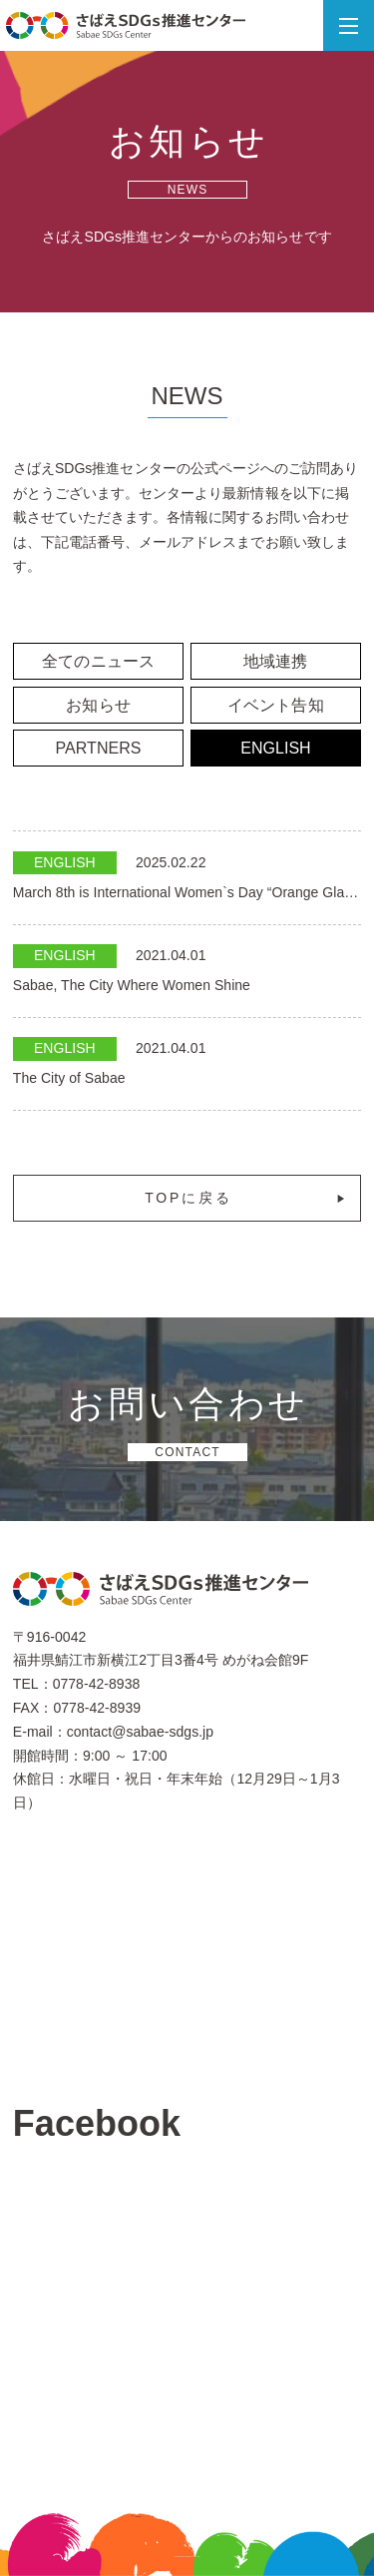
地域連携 (275, 661)
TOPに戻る (246, 1198)
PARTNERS (99, 748)
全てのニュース (98, 661)
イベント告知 (275, 705)
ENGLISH (275, 748)
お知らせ (98, 705)
